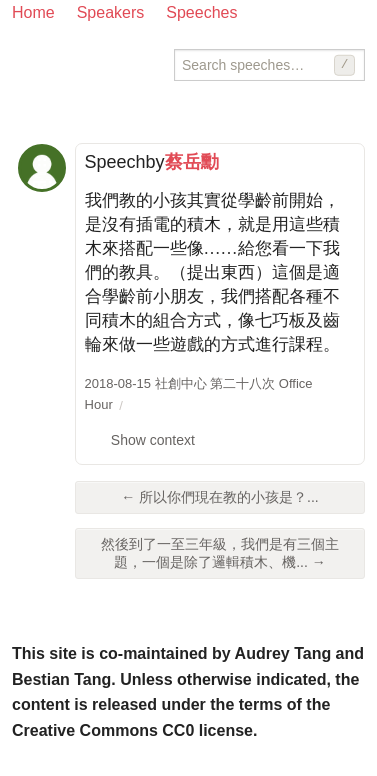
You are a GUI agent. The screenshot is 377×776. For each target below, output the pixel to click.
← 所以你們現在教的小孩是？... (220, 497)
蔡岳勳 (192, 162)
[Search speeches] (269, 65)
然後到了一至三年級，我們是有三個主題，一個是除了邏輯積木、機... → (220, 553)
